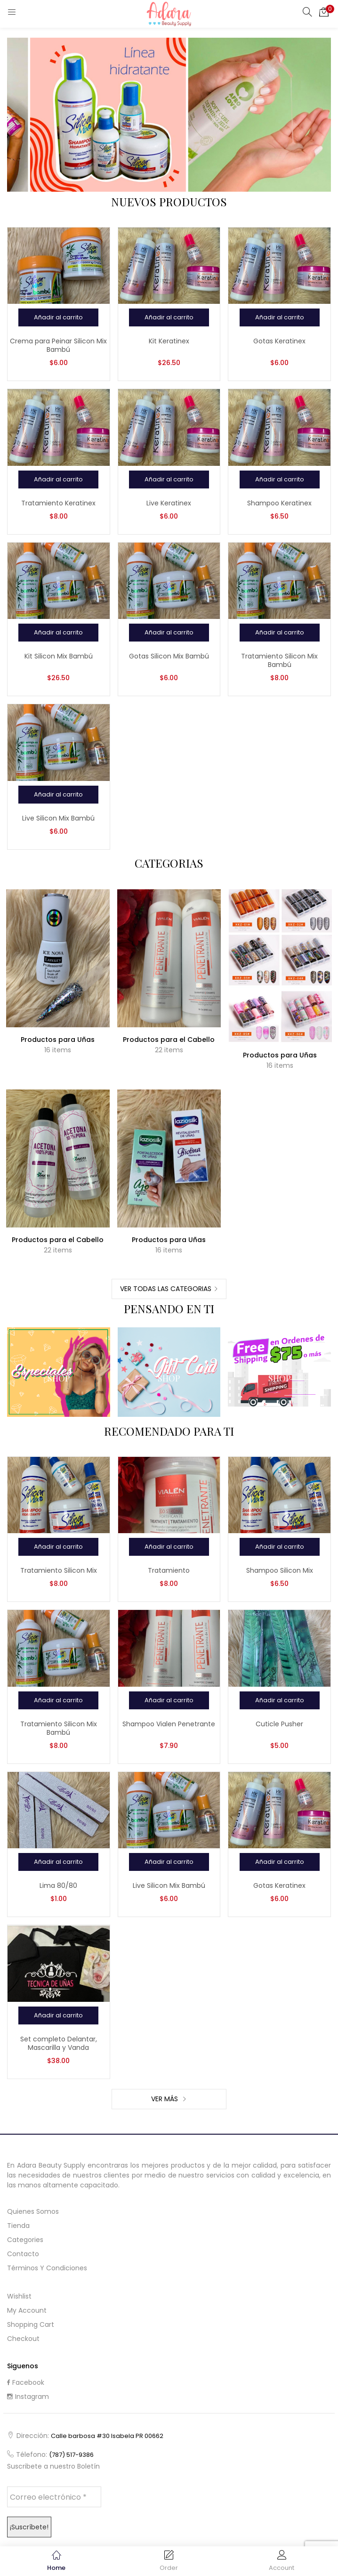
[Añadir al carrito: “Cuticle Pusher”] (280, 1700)
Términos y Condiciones (47, 2268)
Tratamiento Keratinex (58, 503)
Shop (59, 1378)
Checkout (23, 2338)
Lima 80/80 (58, 1885)
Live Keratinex (168, 503)
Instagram (28, 2396)
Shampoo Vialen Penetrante (168, 1724)
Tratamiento (169, 1570)
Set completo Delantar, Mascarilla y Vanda (58, 2043)
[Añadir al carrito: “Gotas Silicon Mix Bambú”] (169, 633)
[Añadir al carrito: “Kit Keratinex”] (169, 317)
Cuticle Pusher (279, 1724)
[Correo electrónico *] (54, 2497)
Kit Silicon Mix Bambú (58, 656)
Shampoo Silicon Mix (279, 1570)
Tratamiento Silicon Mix (58, 1570)
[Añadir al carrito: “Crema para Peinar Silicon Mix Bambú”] (58, 317)
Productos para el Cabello (169, 1039)
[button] (324, 12)
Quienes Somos (33, 2211)
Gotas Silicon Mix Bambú (169, 656)
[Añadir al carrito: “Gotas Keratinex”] (280, 317)
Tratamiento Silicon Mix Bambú (279, 660)
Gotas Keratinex (279, 341)
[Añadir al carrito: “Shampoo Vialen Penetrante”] (169, 1700)
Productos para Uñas (58, 1039)
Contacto (23, 2254)
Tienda (18, 2225)
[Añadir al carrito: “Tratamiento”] (169, 1547)
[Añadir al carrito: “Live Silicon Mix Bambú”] (58, 795)
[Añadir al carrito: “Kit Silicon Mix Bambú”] (58, 633)
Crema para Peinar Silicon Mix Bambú (58, 345)
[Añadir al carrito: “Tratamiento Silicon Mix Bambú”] (280, 633)
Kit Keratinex (169, 341)
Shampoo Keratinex (279, 503)
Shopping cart (30, 2324)
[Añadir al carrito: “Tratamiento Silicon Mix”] (58, 1547)
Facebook (25, 2382)
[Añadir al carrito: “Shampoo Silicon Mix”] (280, 1547)
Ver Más (165, 2099)
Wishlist (19, 2296)
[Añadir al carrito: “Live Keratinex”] (169, 479)
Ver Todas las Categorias (165, 1288)
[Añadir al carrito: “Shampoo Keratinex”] (280, 479)
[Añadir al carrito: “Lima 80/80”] (58, 1862)
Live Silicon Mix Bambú (58, 818)
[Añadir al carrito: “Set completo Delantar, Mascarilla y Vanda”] (58, 2015)
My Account (27, 2310)
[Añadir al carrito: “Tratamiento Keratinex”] (58, 479)
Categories (25, 2239)
